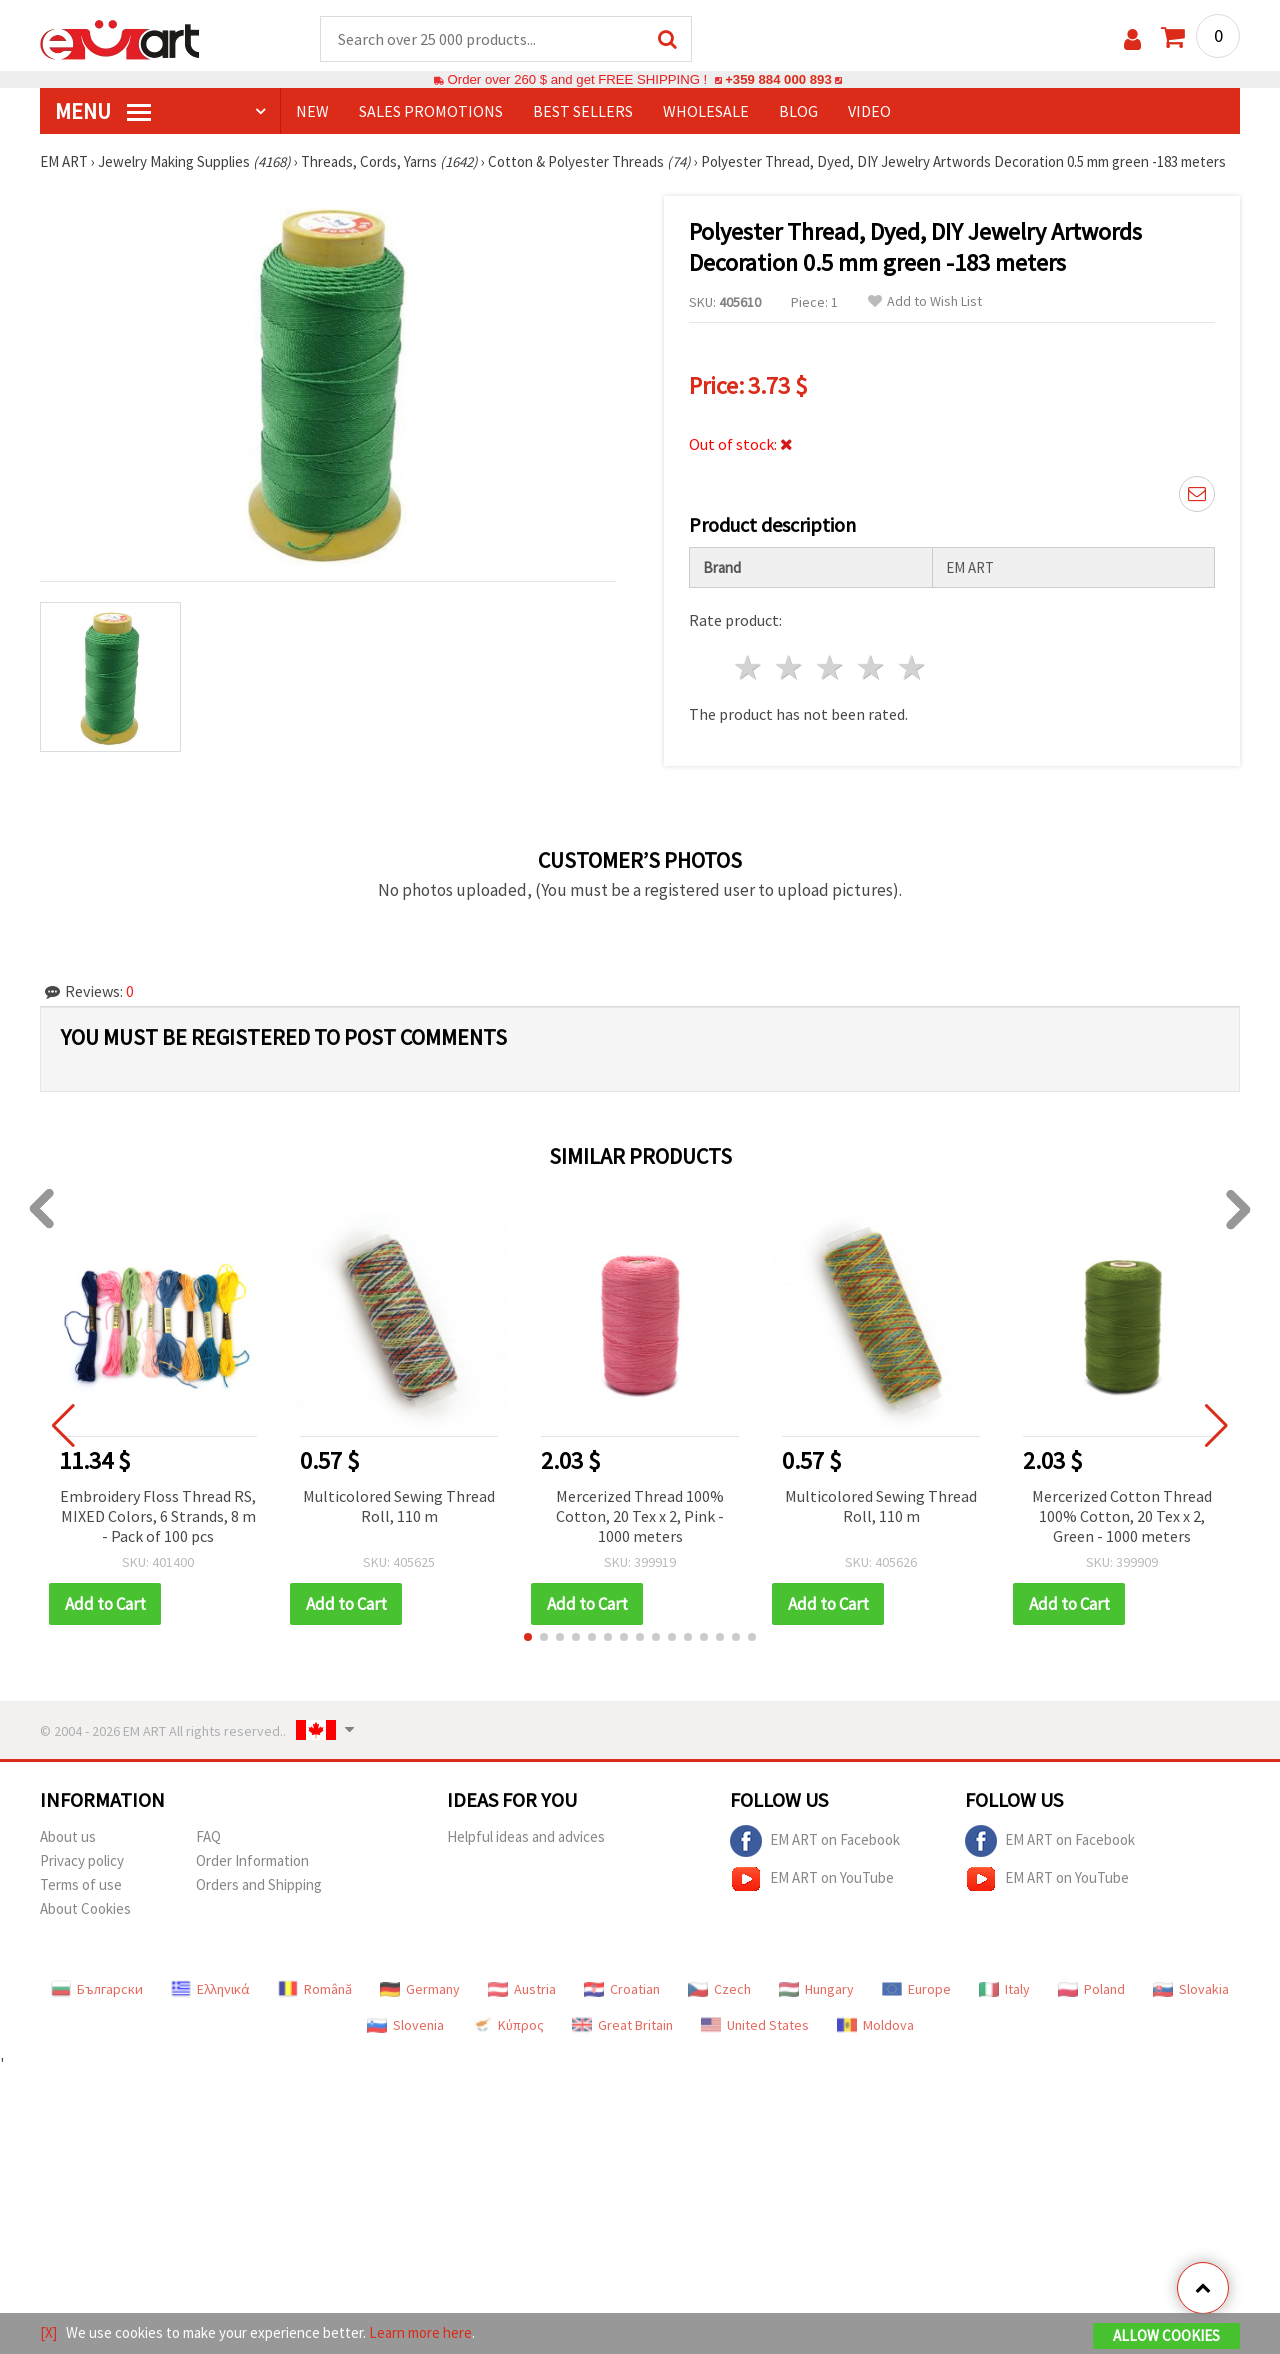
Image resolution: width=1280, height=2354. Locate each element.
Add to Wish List (925, 301)
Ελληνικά (210, 1989)
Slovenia (405, 2025)
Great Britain (622, 2025)
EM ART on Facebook (815, 1841)
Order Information (252, 1860)
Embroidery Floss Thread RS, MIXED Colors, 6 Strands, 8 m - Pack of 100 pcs (158, 1516)
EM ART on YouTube (812, 1879)
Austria (522, 1989)
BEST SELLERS (583, 111)
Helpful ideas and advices (526, 1836)
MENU (103, 111)
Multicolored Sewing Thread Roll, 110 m (399, 1506)
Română (315, 1989)
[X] (48, 2332)
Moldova (875, 2025)
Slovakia (1191, 1989)
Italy (1004, 1989)
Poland (1091, 1989)
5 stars (912, 667)
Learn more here (420, 2332)
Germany (420, 1989)
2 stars (790, 667)
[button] (528, 1637)
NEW (312, 111)
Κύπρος (508, 2025)
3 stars (831, 667)
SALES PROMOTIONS (431, 111)
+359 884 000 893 (778, 79)
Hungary (816, 1989)
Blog (798, 111)
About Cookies (85, 1908)
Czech (719, 1989)
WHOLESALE (706, 111)
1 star (749, 667)
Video (869, 111)
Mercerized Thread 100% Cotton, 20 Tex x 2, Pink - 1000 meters (640, 1516)
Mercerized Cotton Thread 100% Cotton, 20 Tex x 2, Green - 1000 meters (1122, 1516)
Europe (916, 1989)
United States (755, 2025)
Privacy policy (82, 1860)
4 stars (871, 667)
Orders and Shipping (259, 1884)
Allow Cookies (1166, 2335)
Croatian (622, 1989)
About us (68, 1836)
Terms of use (81, 1884)
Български (97, 1989)
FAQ (208, 1836)
